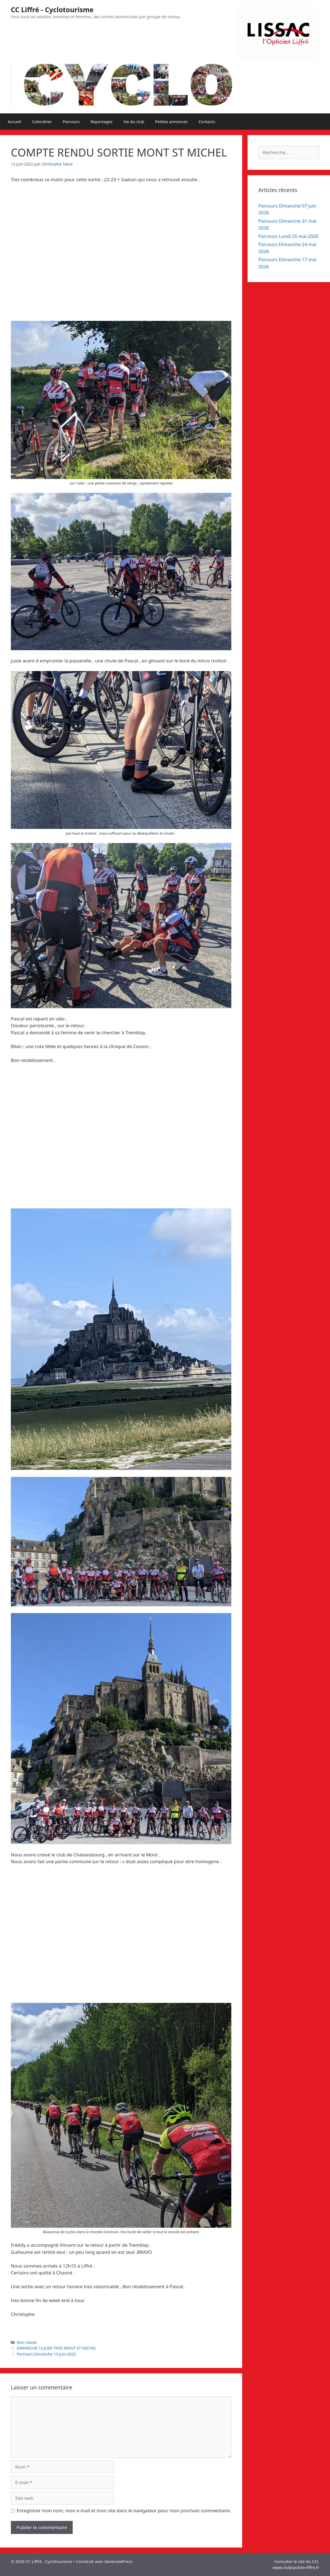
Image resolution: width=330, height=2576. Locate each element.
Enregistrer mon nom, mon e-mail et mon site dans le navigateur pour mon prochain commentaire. (124, 2510)
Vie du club (133, 121)
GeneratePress (118, 2561)
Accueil (14, 121)
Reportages (102, 121)
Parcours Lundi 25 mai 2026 (288, 236)
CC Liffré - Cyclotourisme (52, 9)
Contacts (206, 121)
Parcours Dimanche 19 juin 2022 (46, 2354)
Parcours (71, 121)
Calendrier (42, 121)
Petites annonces (171, 121)
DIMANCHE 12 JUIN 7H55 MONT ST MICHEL (57, 2348)
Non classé (27, 2342)
